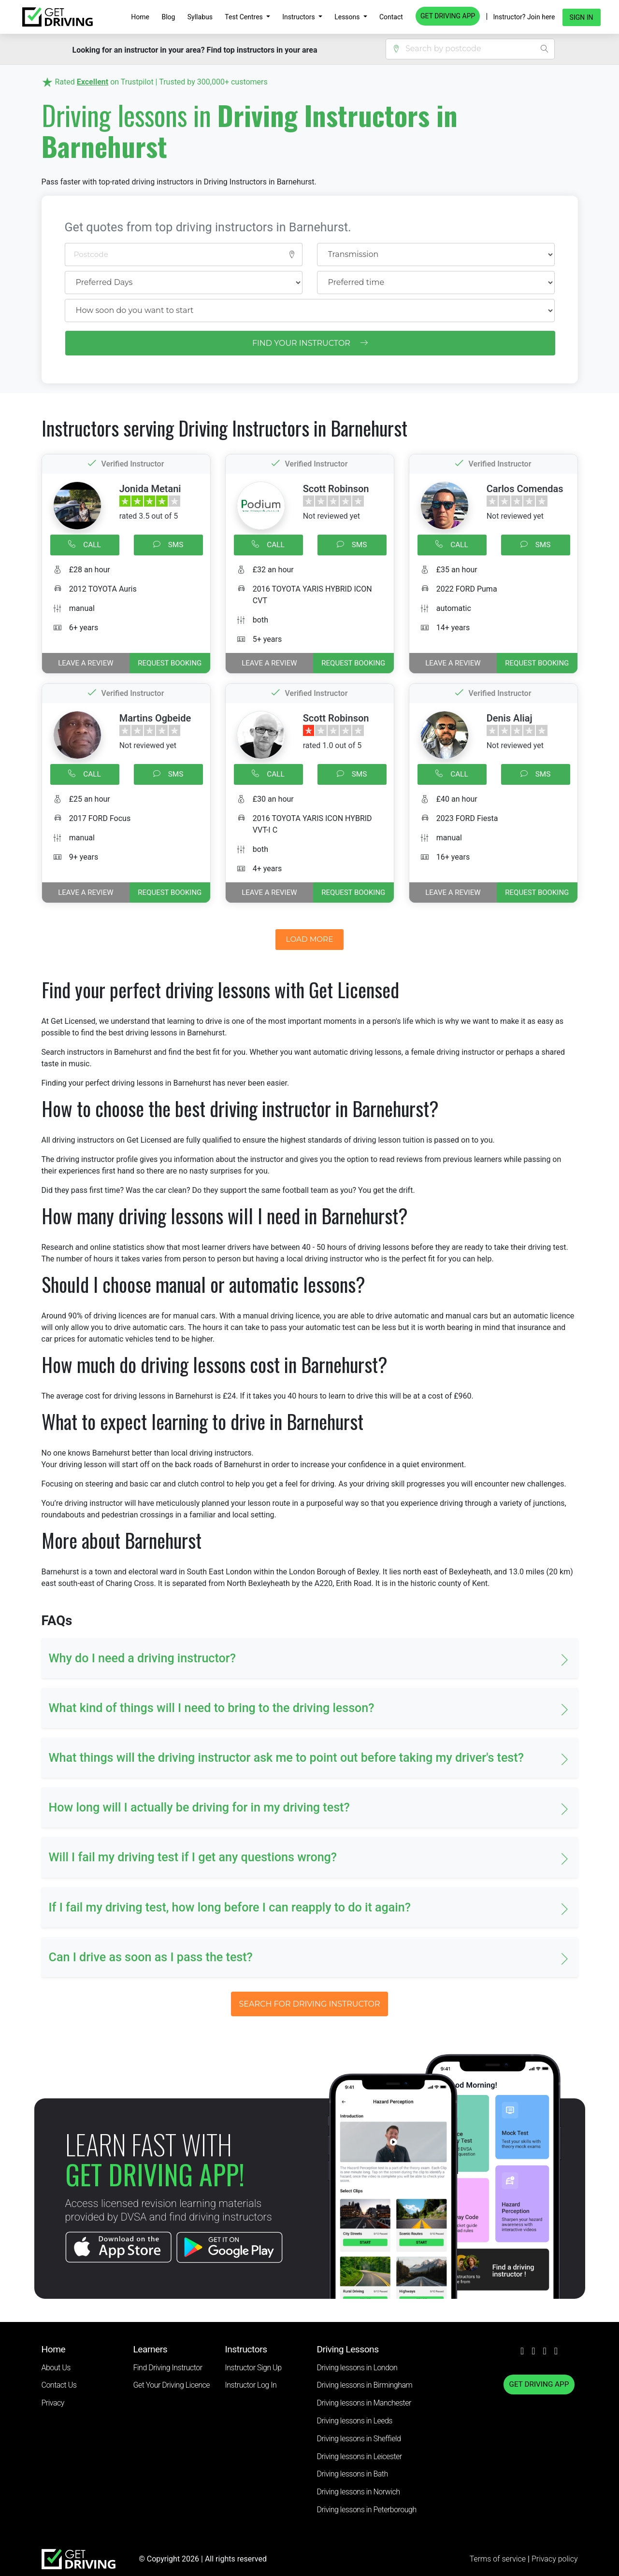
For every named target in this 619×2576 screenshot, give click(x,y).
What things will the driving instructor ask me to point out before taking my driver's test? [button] (286, 1758)
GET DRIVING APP (447, 16)
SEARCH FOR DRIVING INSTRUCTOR (309, 2004)
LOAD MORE (309, 939)
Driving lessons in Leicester (359, 2456)
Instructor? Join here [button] (524, 17)
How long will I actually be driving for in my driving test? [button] (199, 1807)
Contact (391, 17)
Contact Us (59, 2385)
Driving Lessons (348, 2349)
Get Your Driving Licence (171, 2385)
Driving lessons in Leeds (354, 2420)
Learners (150, 2349)
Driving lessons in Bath (352, 2473)
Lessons (347, 17)
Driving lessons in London (357, 2367)
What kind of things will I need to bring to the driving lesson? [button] (211, 1708)
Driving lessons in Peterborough (367, 2509)
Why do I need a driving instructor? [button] (142, 1658)
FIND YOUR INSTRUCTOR (310, 343)
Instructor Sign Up (253, 2367)
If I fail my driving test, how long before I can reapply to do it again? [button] (230, 1907)
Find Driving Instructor (167, 2367)
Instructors (299, 17)
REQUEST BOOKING (170, 663)
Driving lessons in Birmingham (365, 2385)
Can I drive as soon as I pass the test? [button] (151, 1957)
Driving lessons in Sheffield (359, 2438)
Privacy (53, 2402)
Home (140, 17)
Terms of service (499, 2558)
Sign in (581, 17)
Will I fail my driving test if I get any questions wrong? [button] (193, 1857)
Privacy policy (555, 2558)
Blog (168, 17)
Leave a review (85, 663)
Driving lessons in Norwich (358, 2491)
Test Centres (244, 17)
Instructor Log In (251, 2385)
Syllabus (200, 17)
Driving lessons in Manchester (364, 2402)
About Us (56, 2367)
